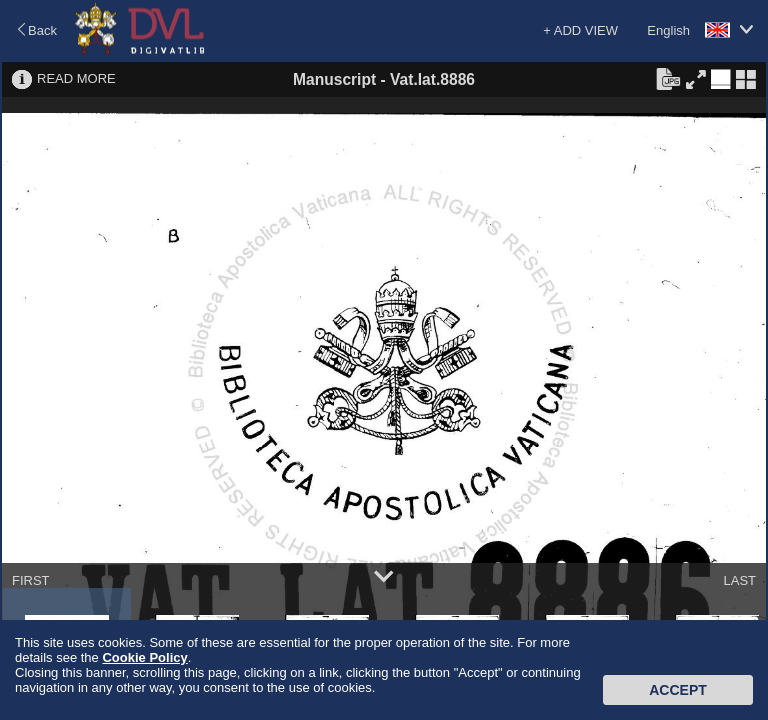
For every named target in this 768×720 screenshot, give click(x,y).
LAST (739, 580)
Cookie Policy (144, 657)
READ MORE (76, 78)
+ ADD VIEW (580, 30)
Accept (678, 690)
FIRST (31, 580)
